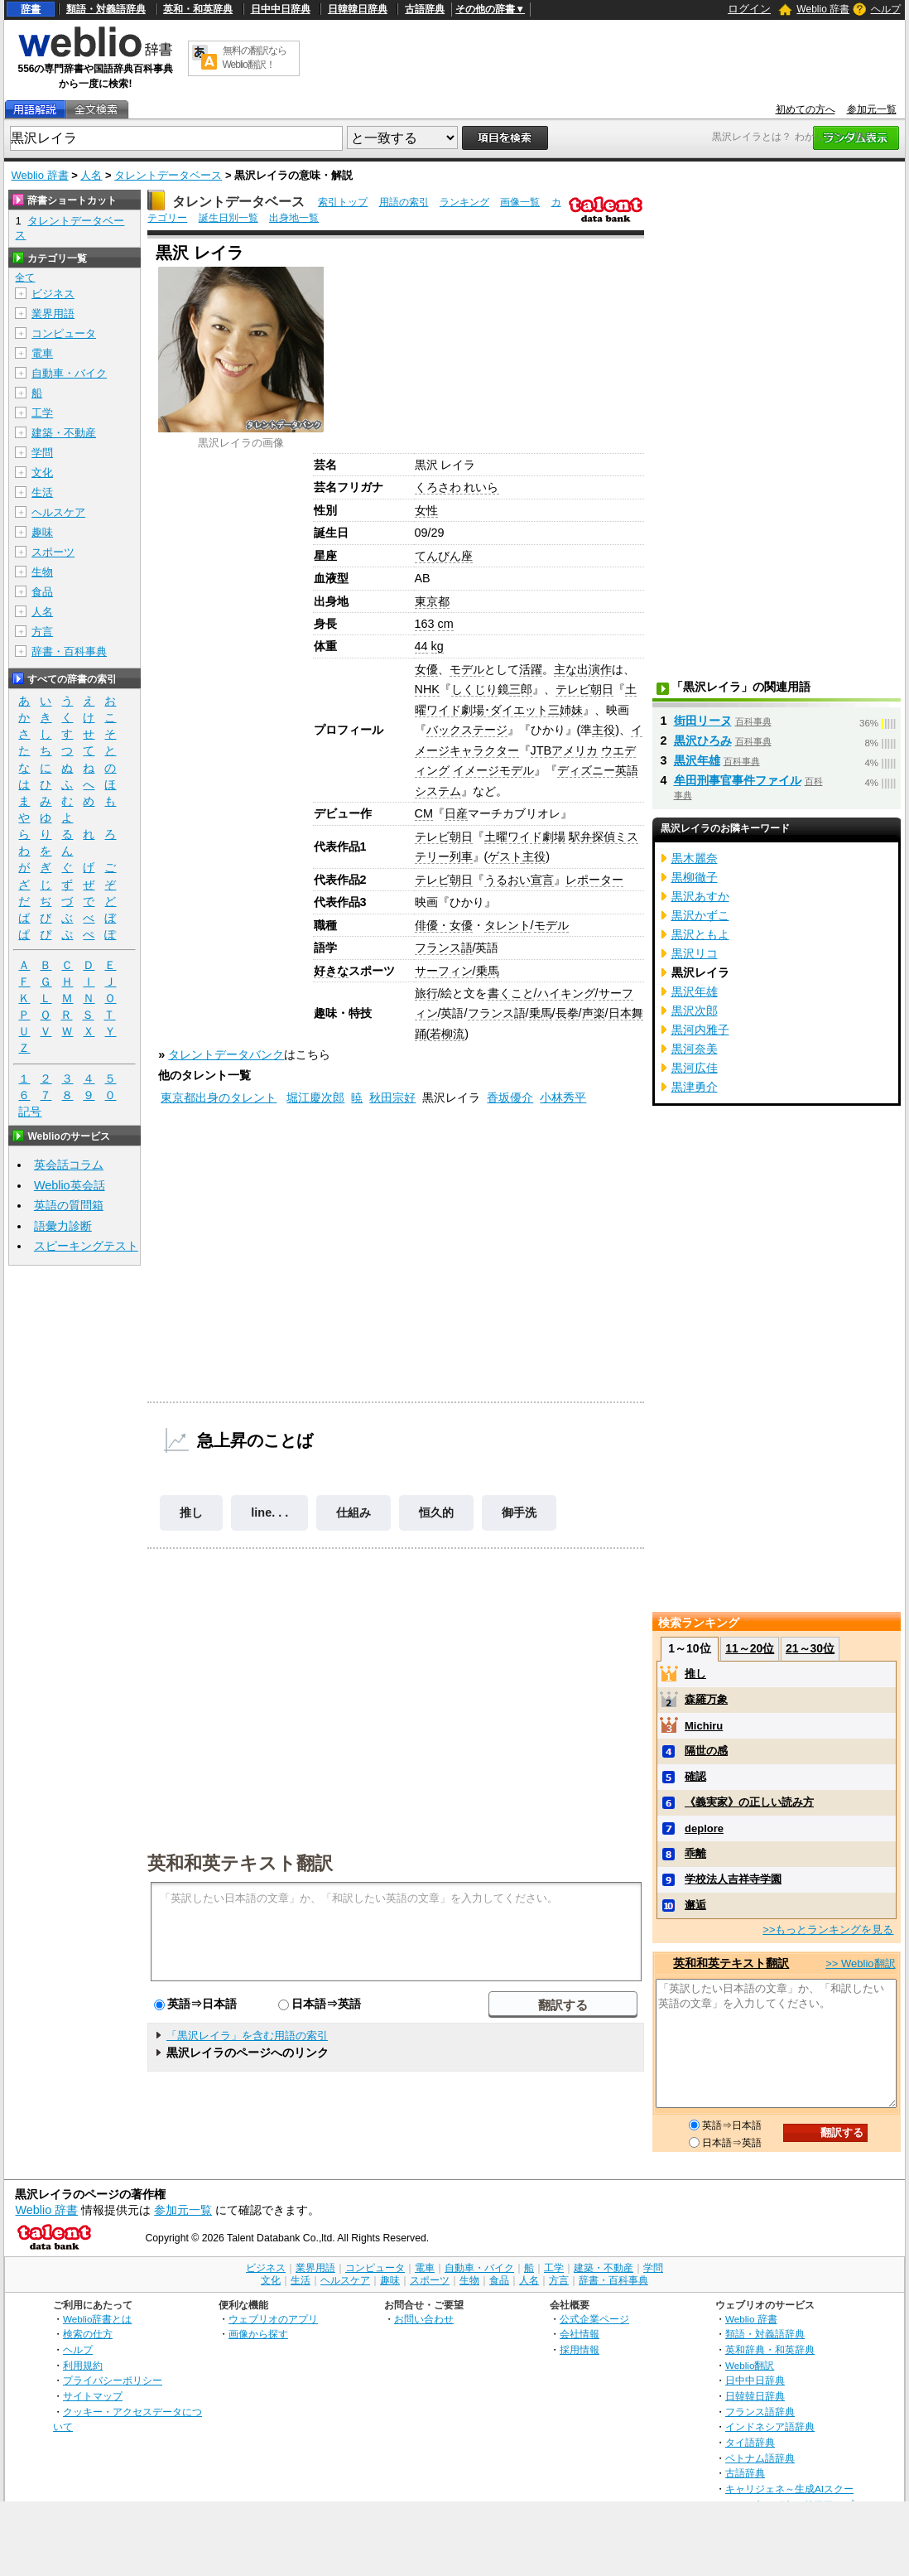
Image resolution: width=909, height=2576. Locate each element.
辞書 (31, 9)
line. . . (269, 1512)
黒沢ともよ (700, 934)
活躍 (530, 669)
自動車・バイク (69, 373)
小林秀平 (563, 1097)
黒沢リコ (694, 953)
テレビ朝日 (584, 689)
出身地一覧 (294, 218)
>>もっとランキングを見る (827, 1929)
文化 (42, 472)
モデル (467, 669)
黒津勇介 (694, 1086)
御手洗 (519, 1512)
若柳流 (447, 1033)
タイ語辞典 (750, 2442)
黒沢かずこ (700, 915)
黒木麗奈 (694, 858)
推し (191, 1512)
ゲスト (505, 856)
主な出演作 (583, 669)
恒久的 (436, 1512)
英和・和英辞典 (198, 9)
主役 (603, 729)
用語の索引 (404, 202)
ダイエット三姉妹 (536, 709)
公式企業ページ (594, 2318)
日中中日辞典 (280, 9)
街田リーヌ (703, 720)
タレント (507, 925)
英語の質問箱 (68, 1205)
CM (424, 813)
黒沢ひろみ (703, 740)
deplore (704, 1828)
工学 (42, 413)
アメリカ (574, 750)
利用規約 (83, 2365)
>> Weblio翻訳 (860, 1963)
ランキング (464, 202)
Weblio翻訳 (749, 2365)
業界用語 (53, 313)
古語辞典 (425, 9)
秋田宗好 (392, 1097)
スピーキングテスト (86, 1245)
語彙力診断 (63, 1226)
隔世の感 (706, 1750)
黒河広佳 (694, 1067)
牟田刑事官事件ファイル (737, 780)
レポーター (594, 879)
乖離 (695, 1853)
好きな (331, 970)
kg (437, 646)
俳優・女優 (444, 925)
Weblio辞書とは (97, 2318)
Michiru (704, 1726)
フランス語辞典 (760, 2411)
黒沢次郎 (694, 1010)
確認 (695, 1776)
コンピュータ (63, 333)
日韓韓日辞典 (357, 9)
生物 (42, 572)
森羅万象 (706, 1699)
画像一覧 (520, 202)
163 (425, 623)
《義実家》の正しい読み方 (749, 1802)
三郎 (520, 689)
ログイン (749, 8)
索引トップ (343, 202)
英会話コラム (68, 1164)
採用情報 (579, 2349)
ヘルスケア (58, 512)
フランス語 (444, 947)
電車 (42, 353)
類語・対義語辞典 (106, 9)
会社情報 (579, 2333)
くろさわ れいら (457, 487)
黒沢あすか (700, 896)
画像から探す (258, 2333)
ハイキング (566, 993)
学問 (42, 452)
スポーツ (53, 552)
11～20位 (749, 1648)
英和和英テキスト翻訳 (240, 1862)
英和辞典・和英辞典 (770, 2349)
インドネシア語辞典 (770, 2426)
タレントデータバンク (226, 1054)
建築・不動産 (63, 433)
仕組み (353, 1512)
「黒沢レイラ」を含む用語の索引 (247, 2035)
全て (25, 277)
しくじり (474, 689)
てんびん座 (444, 555)
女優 (426, 669)
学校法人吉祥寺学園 (733, 1879)
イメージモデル (493, 770)
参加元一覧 (872, 109)
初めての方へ (805, 109)
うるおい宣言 (519, 879)
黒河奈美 (694, 1048)
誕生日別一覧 (228, 218)
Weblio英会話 (69, 1185)
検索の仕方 (88, 2333)
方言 (42, 631)
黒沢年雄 (697, 760)
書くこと (511, 993)
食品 (42, 592)
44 (421, 646)
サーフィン (444, 970)
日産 (456, 813)
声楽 (593, 1013)
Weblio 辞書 (822, 9)
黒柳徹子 (694, 877)
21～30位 (810, 1648)
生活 (42, 492)
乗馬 (487, 970)
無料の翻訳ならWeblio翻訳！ (254, 57)
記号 (29, 1112)
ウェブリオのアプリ (273, 2318)
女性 (426, 510)
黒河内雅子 (700, 1029)
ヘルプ (886, 9)
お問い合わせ (424, 2318)
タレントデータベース (168, 175)
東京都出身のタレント (219, 1097)
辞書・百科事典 (69, 651)
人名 (91, 175)
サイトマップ (93, 2395)
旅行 (426, 993)
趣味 (42, 532)
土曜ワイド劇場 (524, 836)
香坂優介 (510, 1097)
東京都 (432, 601)
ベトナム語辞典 (760, 2458)
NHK (427, 689)
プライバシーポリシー (112, 2380)
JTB (541, 750)
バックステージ (466, 729)
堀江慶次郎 (315, 1097)
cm (446, 623)
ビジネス (53, 293)
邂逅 (695, 1904)
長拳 (567, 1013)
